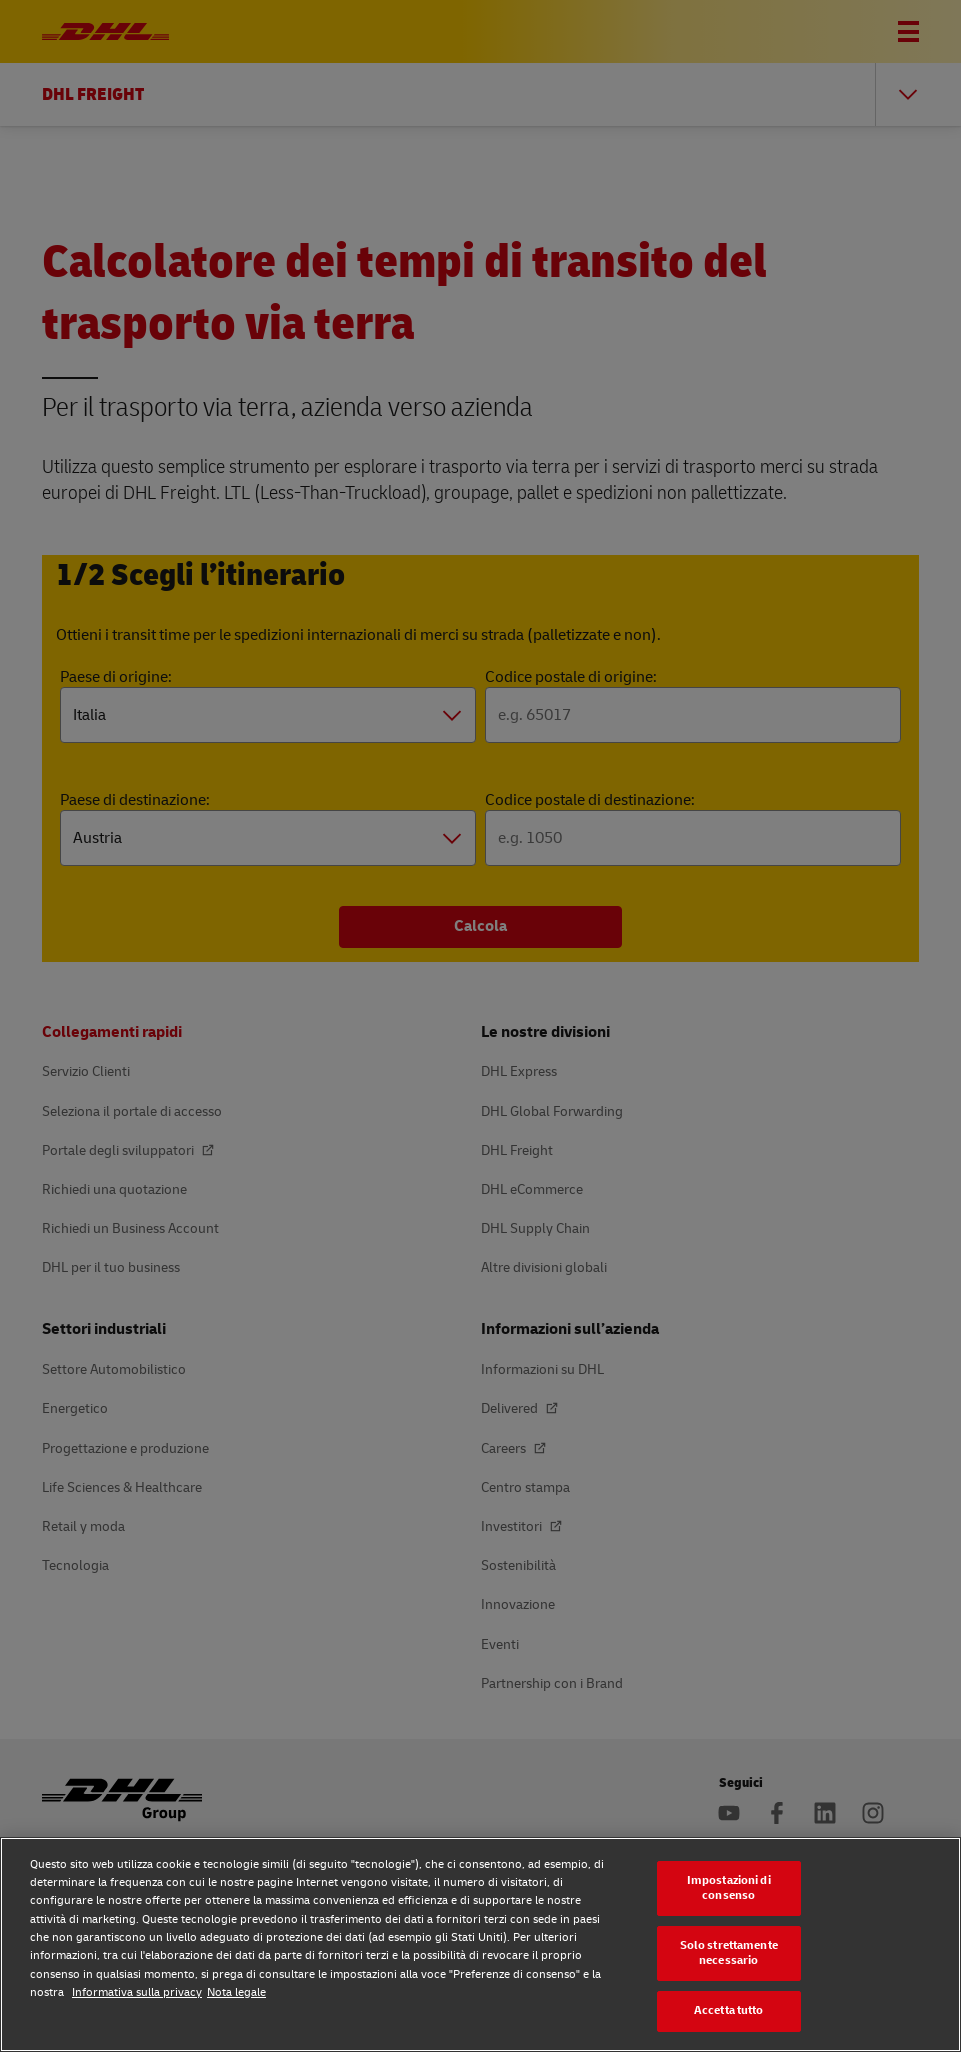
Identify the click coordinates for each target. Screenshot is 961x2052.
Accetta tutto (729, 2010)
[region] (480, 1944)
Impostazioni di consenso (729, 1888)
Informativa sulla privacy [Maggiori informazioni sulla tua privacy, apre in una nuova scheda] (137, 1992)
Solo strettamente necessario (729, 1953)
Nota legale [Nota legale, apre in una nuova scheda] (236, 1992)
